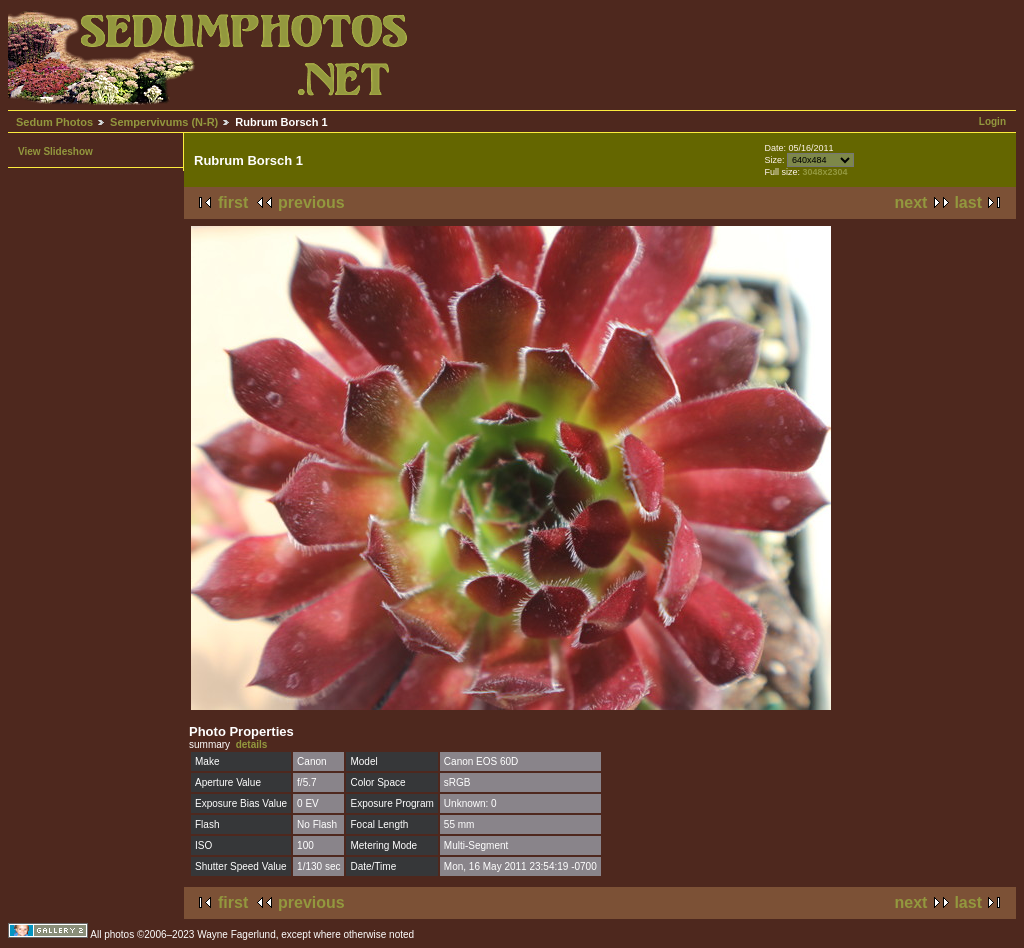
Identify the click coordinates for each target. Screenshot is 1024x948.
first (233, 202)
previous (311, 202)
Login (992, 121)
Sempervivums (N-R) (164, 122)
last (968, 202)
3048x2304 (824, 172)
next (911, 202)
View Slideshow (55, 151)
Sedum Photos (54, 122)
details (252, 744)
